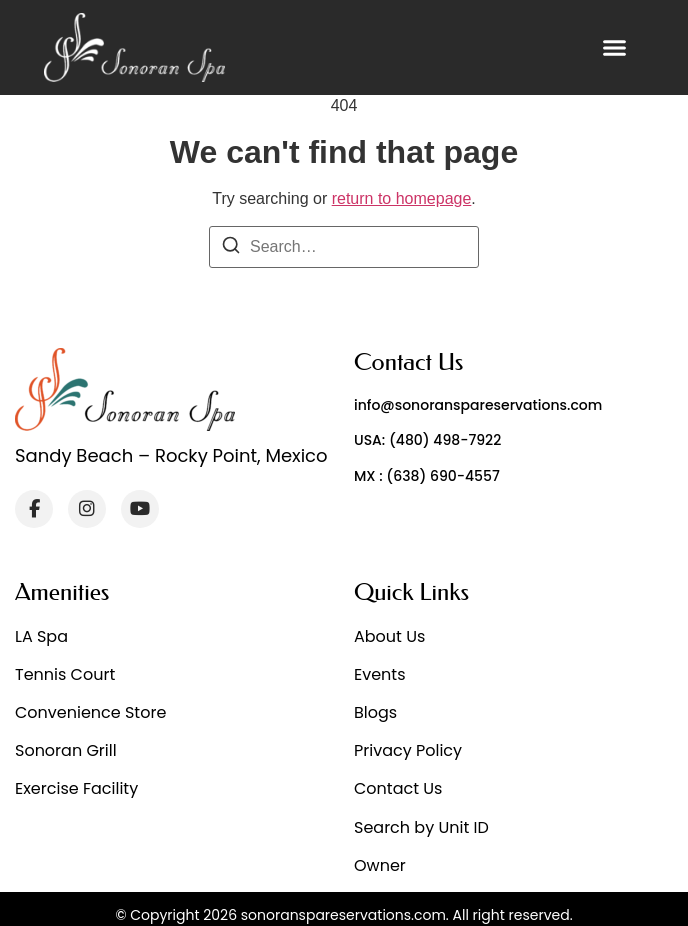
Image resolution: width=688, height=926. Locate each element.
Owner (380, 865)
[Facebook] (34, 509)
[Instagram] (87, 509)
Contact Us (398, 788)
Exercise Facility (76, 788)
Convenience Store (90, 712)
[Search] (231, 248)
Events (380, 674)
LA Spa (41, 636)
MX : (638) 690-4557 (427, 476)
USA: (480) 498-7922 (427, 440)
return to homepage (402, 198)
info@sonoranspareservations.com (478, 405)
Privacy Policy (408, 750)
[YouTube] (140, 509)
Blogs (375, 712)
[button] (615, 48)
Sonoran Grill (66, 750)
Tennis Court (65, 674)
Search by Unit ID (421, 827)
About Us (389, 636)
